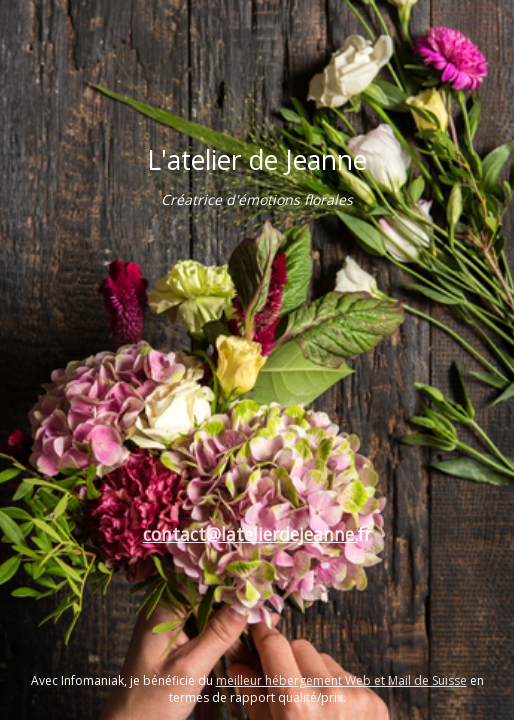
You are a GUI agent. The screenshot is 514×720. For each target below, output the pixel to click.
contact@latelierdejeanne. (250, 534)
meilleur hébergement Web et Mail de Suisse (341, 680)
